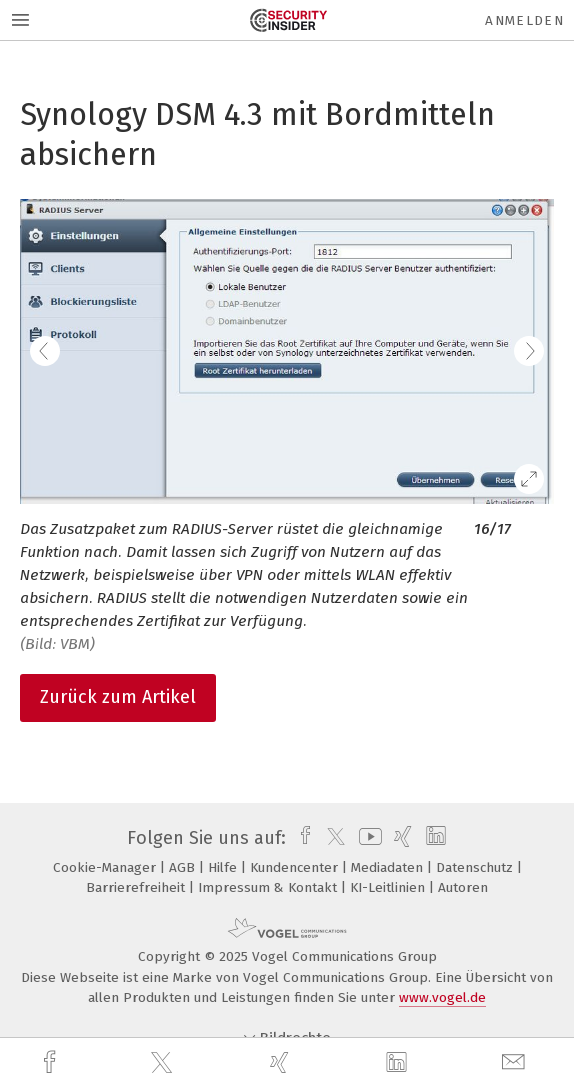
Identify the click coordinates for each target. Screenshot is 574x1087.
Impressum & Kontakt (269, 887)
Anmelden (524, 20)
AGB (184, 867)
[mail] (516, 1062)
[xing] (282, 1062)
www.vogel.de (442, 997)
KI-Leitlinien (389, 887)
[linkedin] (399, 1063)
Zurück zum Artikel (118, 697)
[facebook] (52, 1062)
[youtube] (367, 838)
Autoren (463, 887)
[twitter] (164, 1063)
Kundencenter (296, 867)
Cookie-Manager (106, 867)
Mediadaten (389, 867)
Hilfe (224, 867)
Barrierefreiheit (137, 887)
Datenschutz (476, 867)
